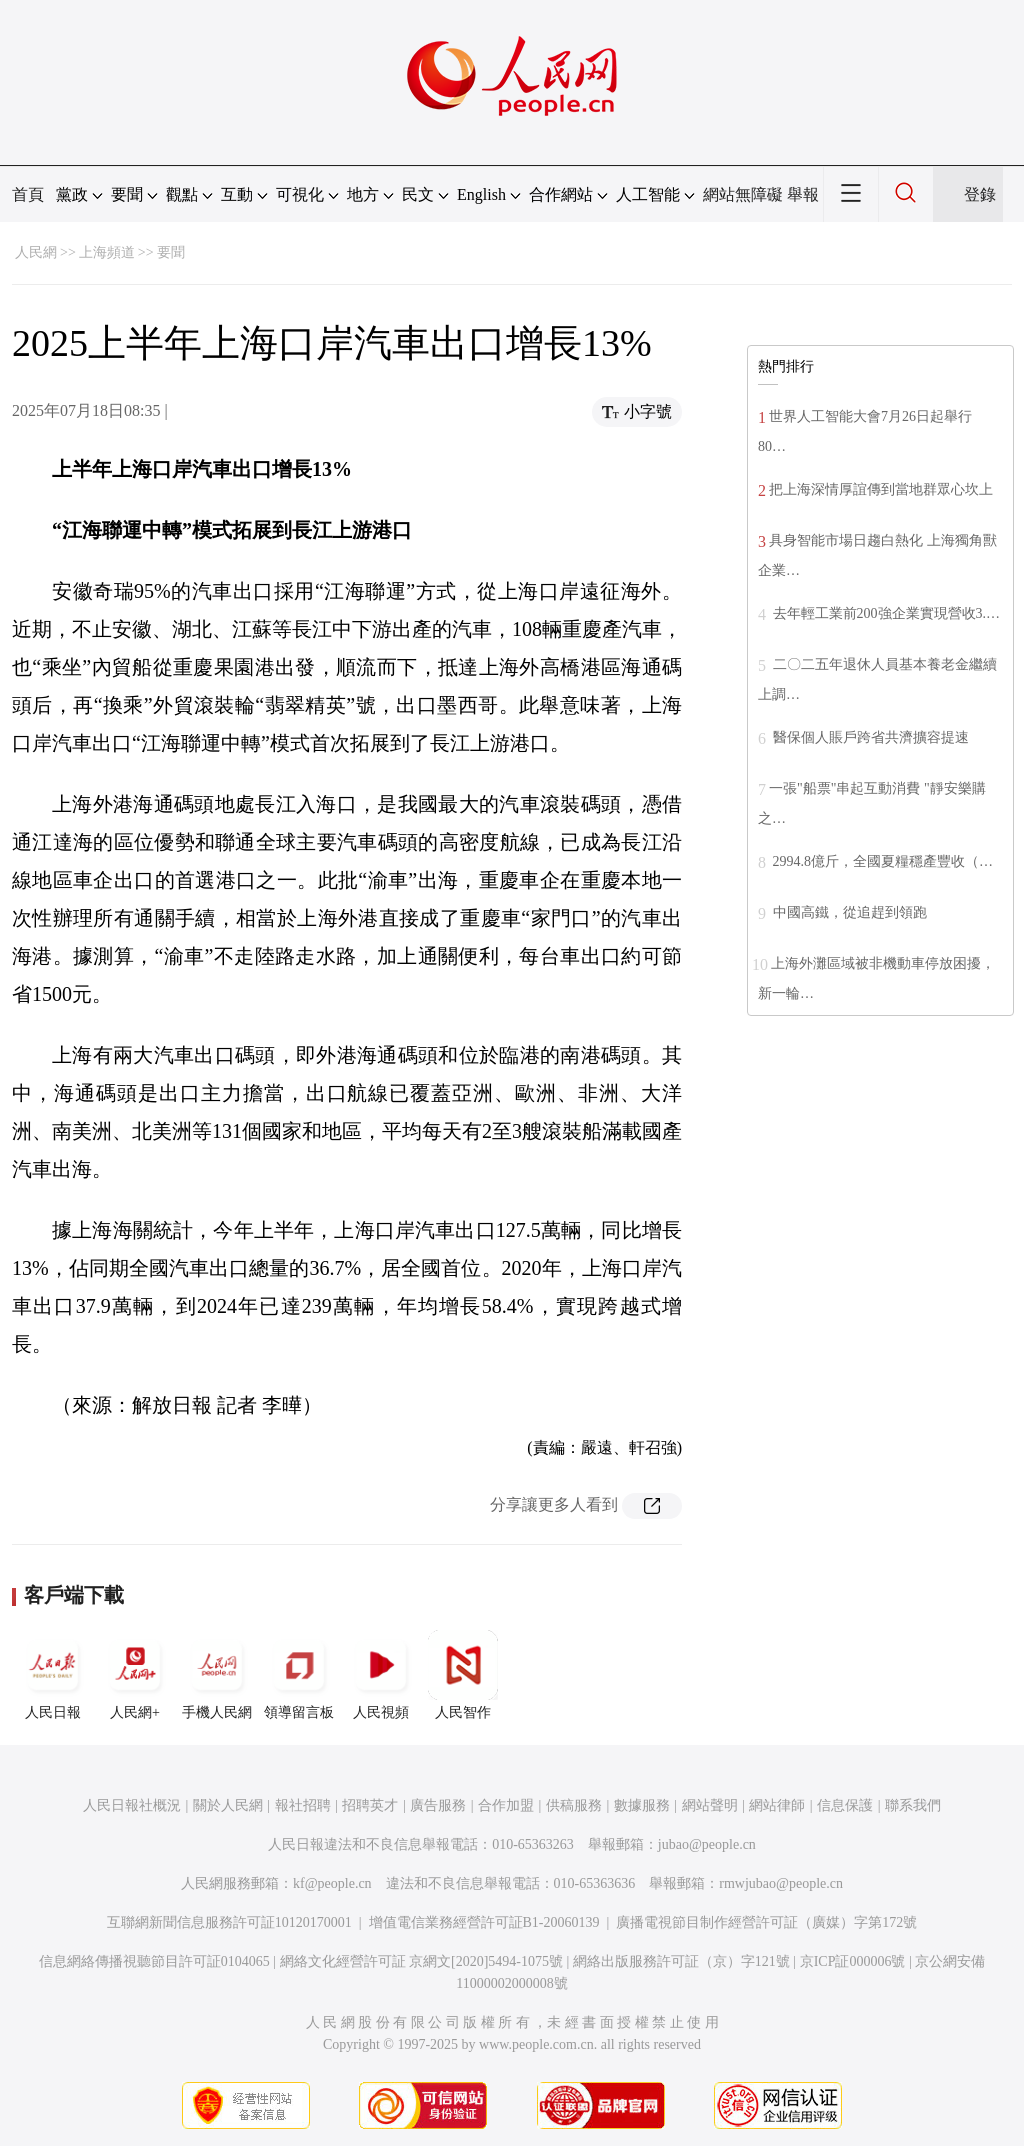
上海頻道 (107, 252)
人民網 (36, 252)
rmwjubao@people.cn (781, 1883)
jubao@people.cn (707, 1844)
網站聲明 (710, 1805)
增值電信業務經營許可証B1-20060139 (484, 1922)
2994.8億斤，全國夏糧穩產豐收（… (881, 861)
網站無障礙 (743, 194)
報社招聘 (303, 1805)
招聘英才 (370, 1805)
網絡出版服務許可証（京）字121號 (681, 1961)
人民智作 (463, 1675)
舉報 (803, 194)
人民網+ (135, 1675)
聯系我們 (913, 1805)
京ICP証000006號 (853, 1961)
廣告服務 (438, 1805)
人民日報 (53, 1675)
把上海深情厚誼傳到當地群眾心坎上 (881, 489)
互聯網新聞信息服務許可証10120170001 (229, 1922)
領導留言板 (299, 1675)
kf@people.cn (332, 1883)
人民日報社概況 (132, 1805)
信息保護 (845, 1805)
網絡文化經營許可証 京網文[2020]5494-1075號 (422, 1961)
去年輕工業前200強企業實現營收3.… (884, 613)
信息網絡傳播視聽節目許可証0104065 (154, 1961)
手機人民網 (217, 1675)
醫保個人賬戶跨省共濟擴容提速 (869, 737)
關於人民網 (228, 1805)
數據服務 (642, 1805)
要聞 (171, 252)
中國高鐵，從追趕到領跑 (848, 912)
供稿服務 (574, 1805)
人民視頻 (381, 1675)
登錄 (980, 194)
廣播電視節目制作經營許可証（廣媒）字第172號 (766, 1922)
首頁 (28, 194)
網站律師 (777, 1805)
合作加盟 (506, 1805)
